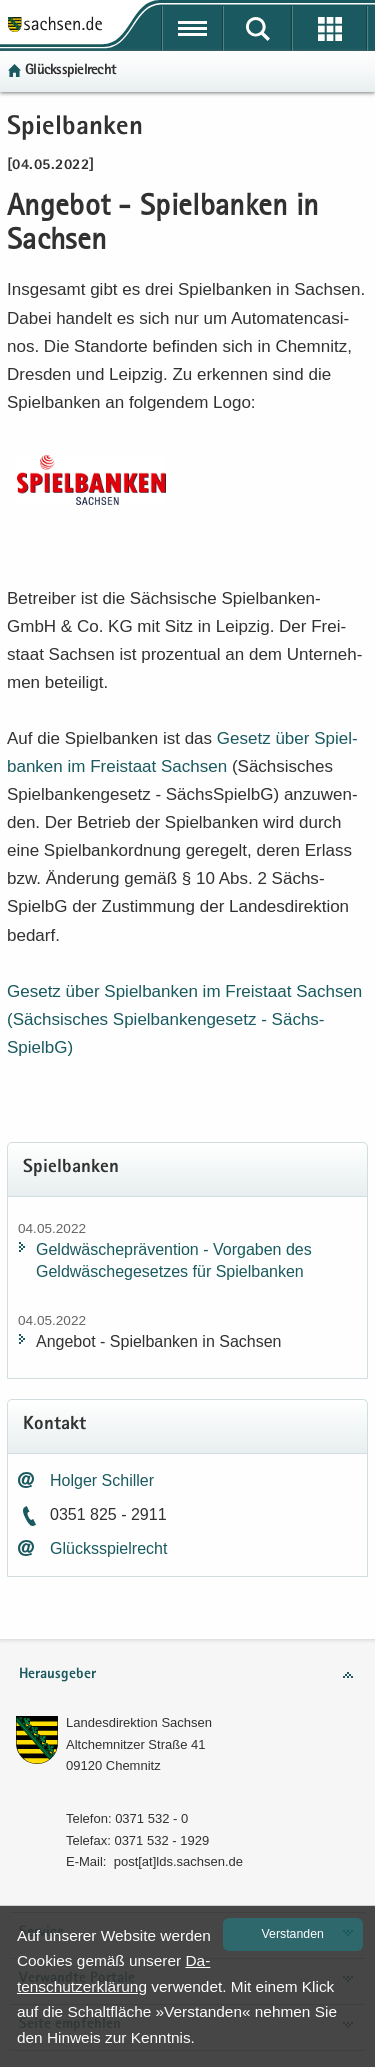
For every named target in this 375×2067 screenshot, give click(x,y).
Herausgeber (57, 1674)
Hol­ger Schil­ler (102, 1480)
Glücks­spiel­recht (70, 70)
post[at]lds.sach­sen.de (178, 1861)
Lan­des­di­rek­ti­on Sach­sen (139, 1722)
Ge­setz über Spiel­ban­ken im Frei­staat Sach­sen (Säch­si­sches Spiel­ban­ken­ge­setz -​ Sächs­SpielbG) (184, 1019)
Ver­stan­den (293, 1934)
